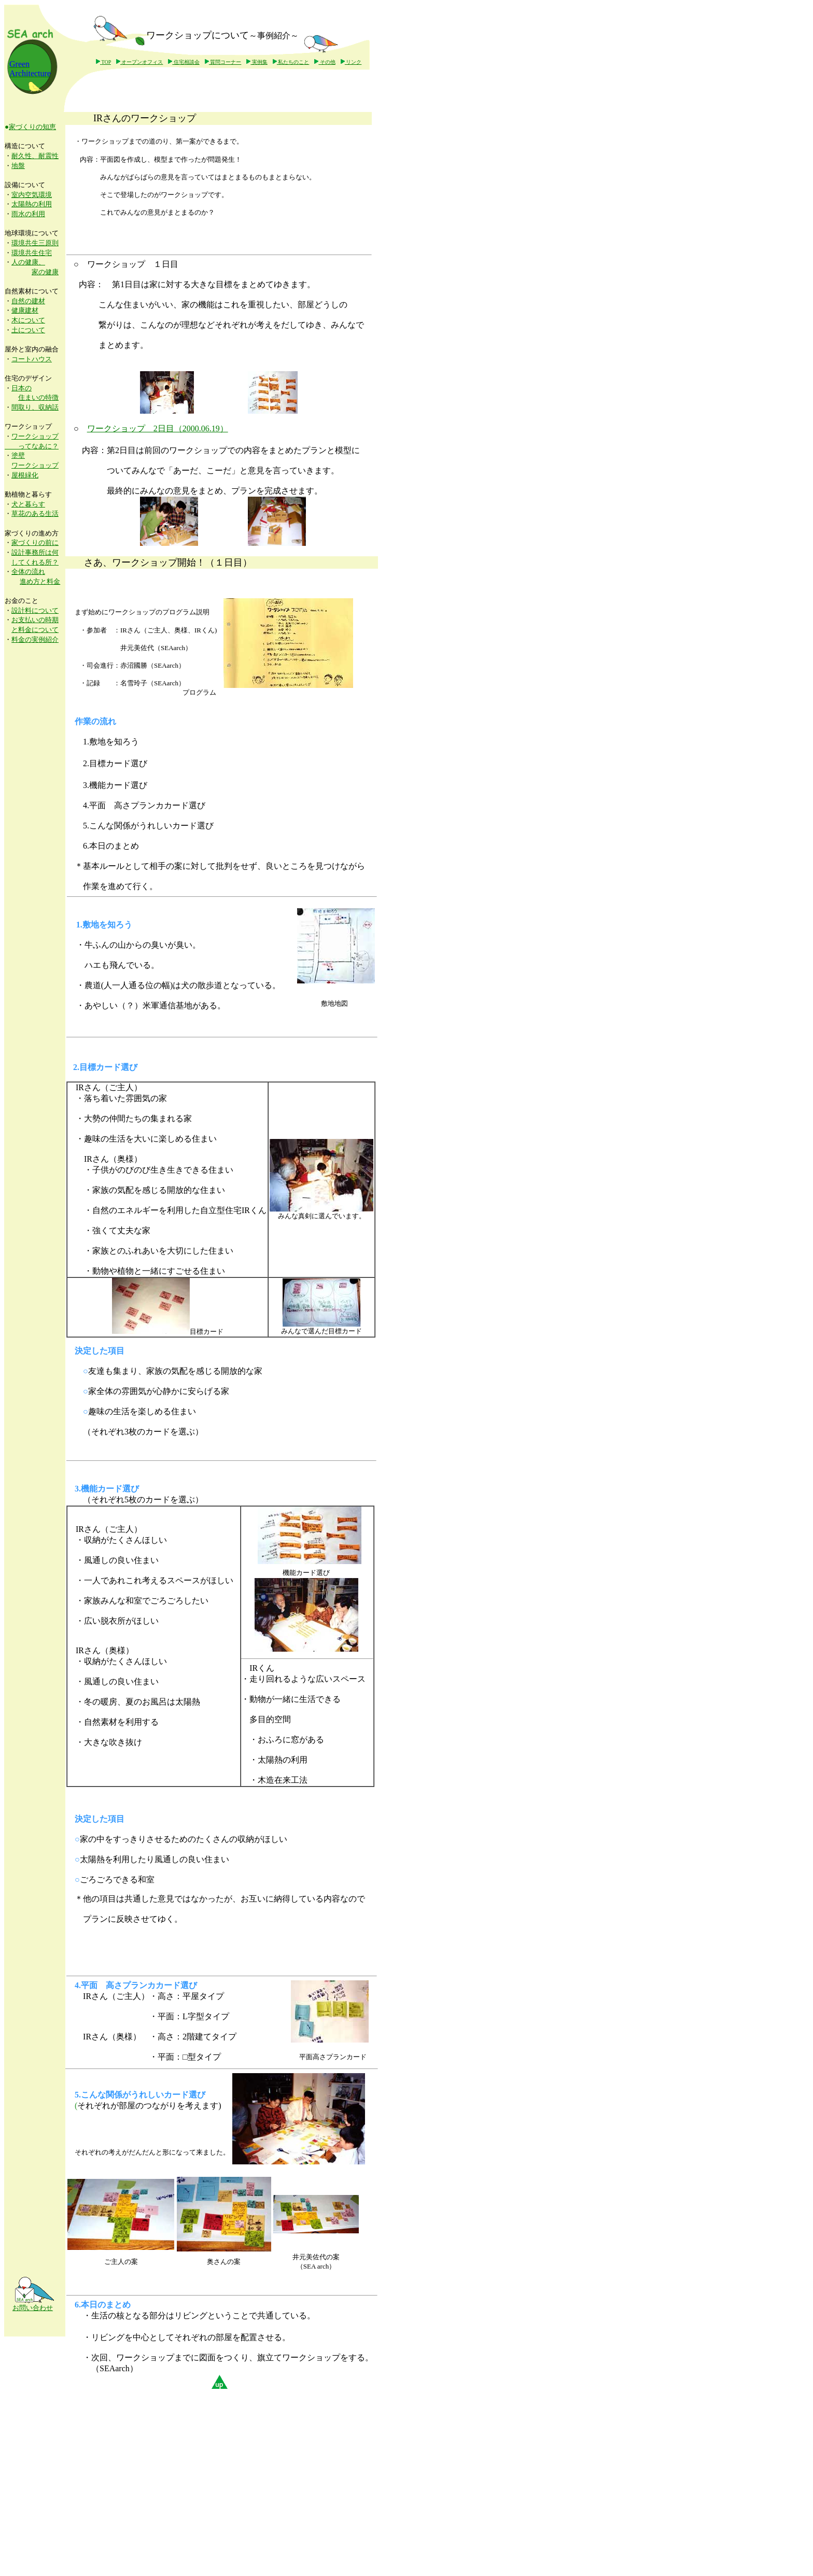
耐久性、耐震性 (35, 156)
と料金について (35, 630)
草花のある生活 (35, 513)
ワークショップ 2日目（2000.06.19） (157, 428)
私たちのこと (291, 62)
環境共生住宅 (31, 253)
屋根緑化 (24, 475)
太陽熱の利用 (31, 204)
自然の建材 (28, 301)
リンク (351, 62)
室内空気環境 (31, 195)
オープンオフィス (139, 62)
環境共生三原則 (35, 243)
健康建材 (24, 310)
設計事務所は (31, 552)
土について (28, 330)
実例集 (257, 62)
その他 (324, 62)
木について (28, 320)
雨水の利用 (28, 214)
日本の (21, 388)
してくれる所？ (35, 562)
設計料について (35, 610)
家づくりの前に (35, 542)
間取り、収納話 (35, 407)
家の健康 (45, 272)
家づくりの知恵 (32, 127)
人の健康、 (28, 262)
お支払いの (28, 620)
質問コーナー (223, 62)
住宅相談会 (184, 62)
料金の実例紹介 (35, 639)
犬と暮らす (28, 504)
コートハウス (31, 359)
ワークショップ (35, 465)
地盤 (18, 166)
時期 (52, 620)
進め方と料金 (40, 581)
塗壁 (18, 455)
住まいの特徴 (38, 397)
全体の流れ (28, 571)
